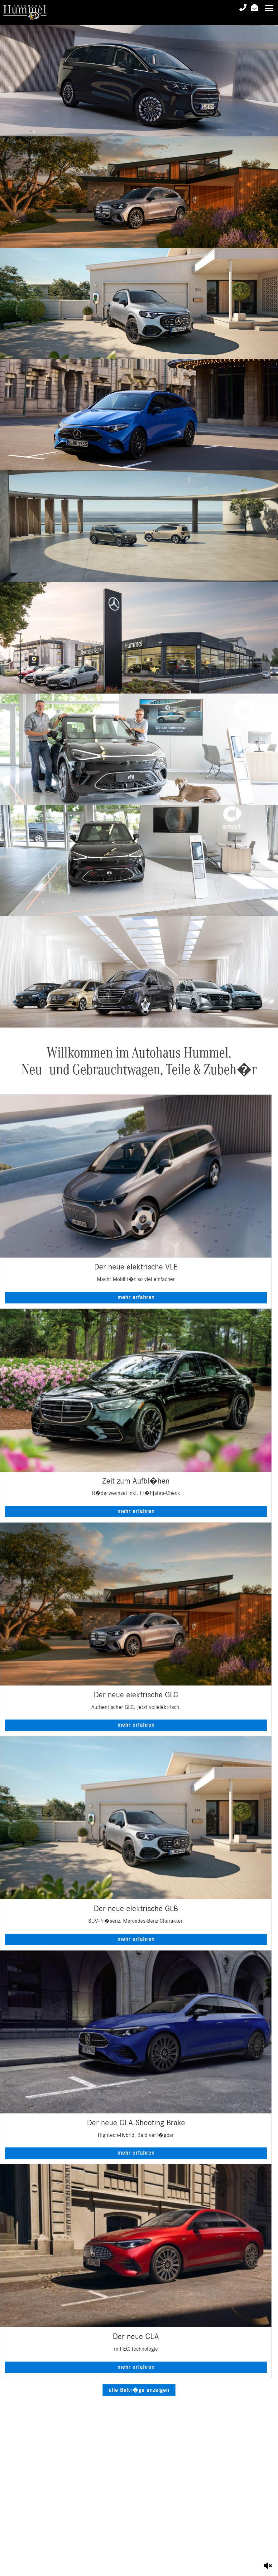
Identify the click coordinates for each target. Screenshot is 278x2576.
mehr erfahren (136, 1297)
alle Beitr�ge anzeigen (139, 2390)
